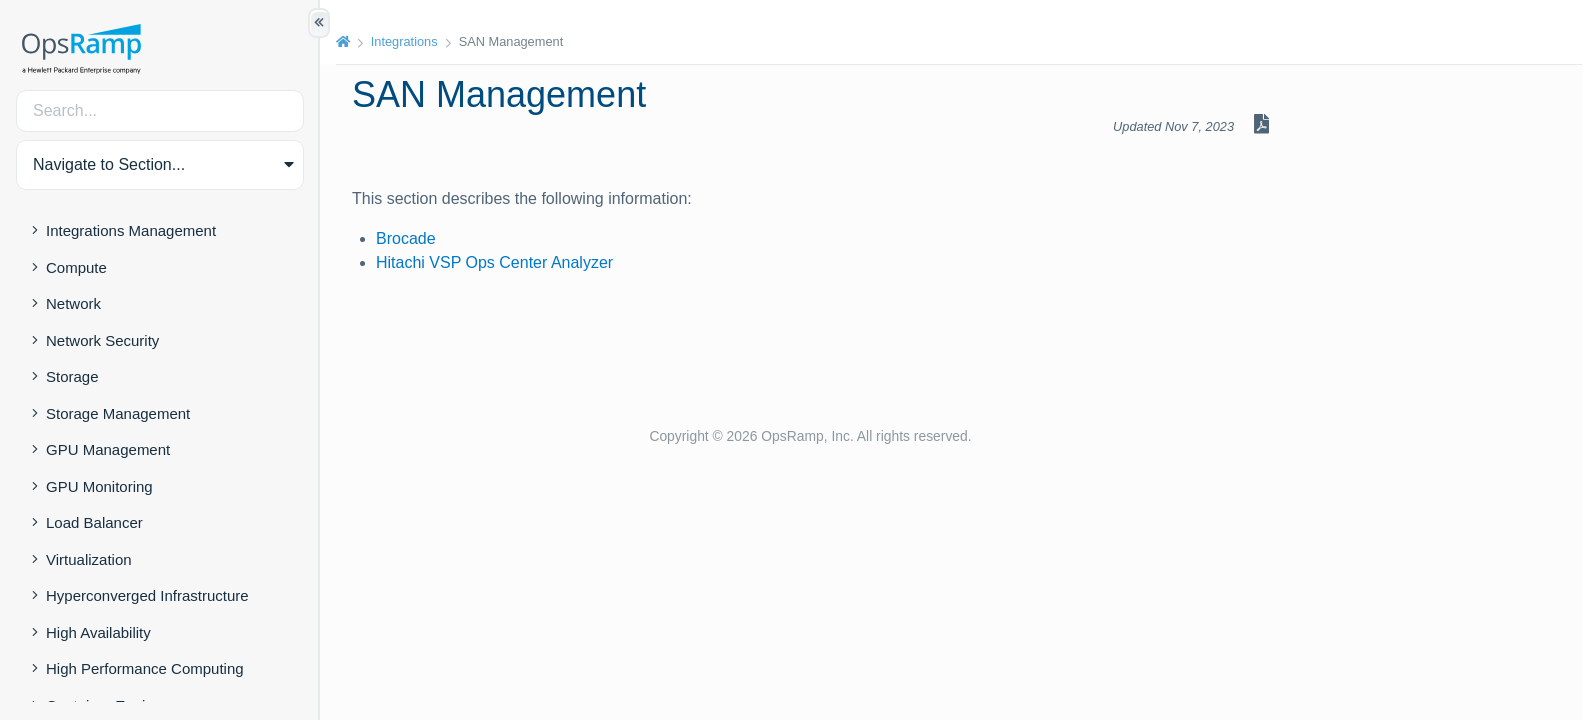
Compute (76, 267)
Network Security (102, 340)
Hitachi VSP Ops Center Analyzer (494, 262)
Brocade (406, 238)
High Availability (98, 632)
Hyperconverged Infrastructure (147, 595)
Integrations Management (131, 230)
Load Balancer (94, 522)
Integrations (404, 41)
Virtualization (89, 559)
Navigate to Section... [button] (109, 164)
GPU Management (108, 449)
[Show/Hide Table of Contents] (319, 23)
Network (73, 303)
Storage (72, 376)
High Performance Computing (145, 668)
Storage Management (118, 413)
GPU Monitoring (99, 486)
